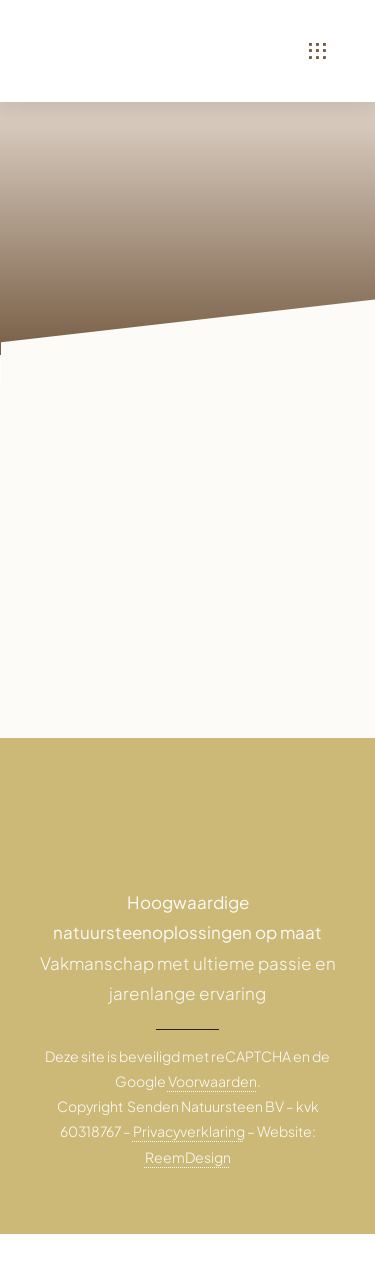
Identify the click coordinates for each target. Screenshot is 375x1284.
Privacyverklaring (189, 1131)
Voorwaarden (212, 1081)
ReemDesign (188, 1157)
